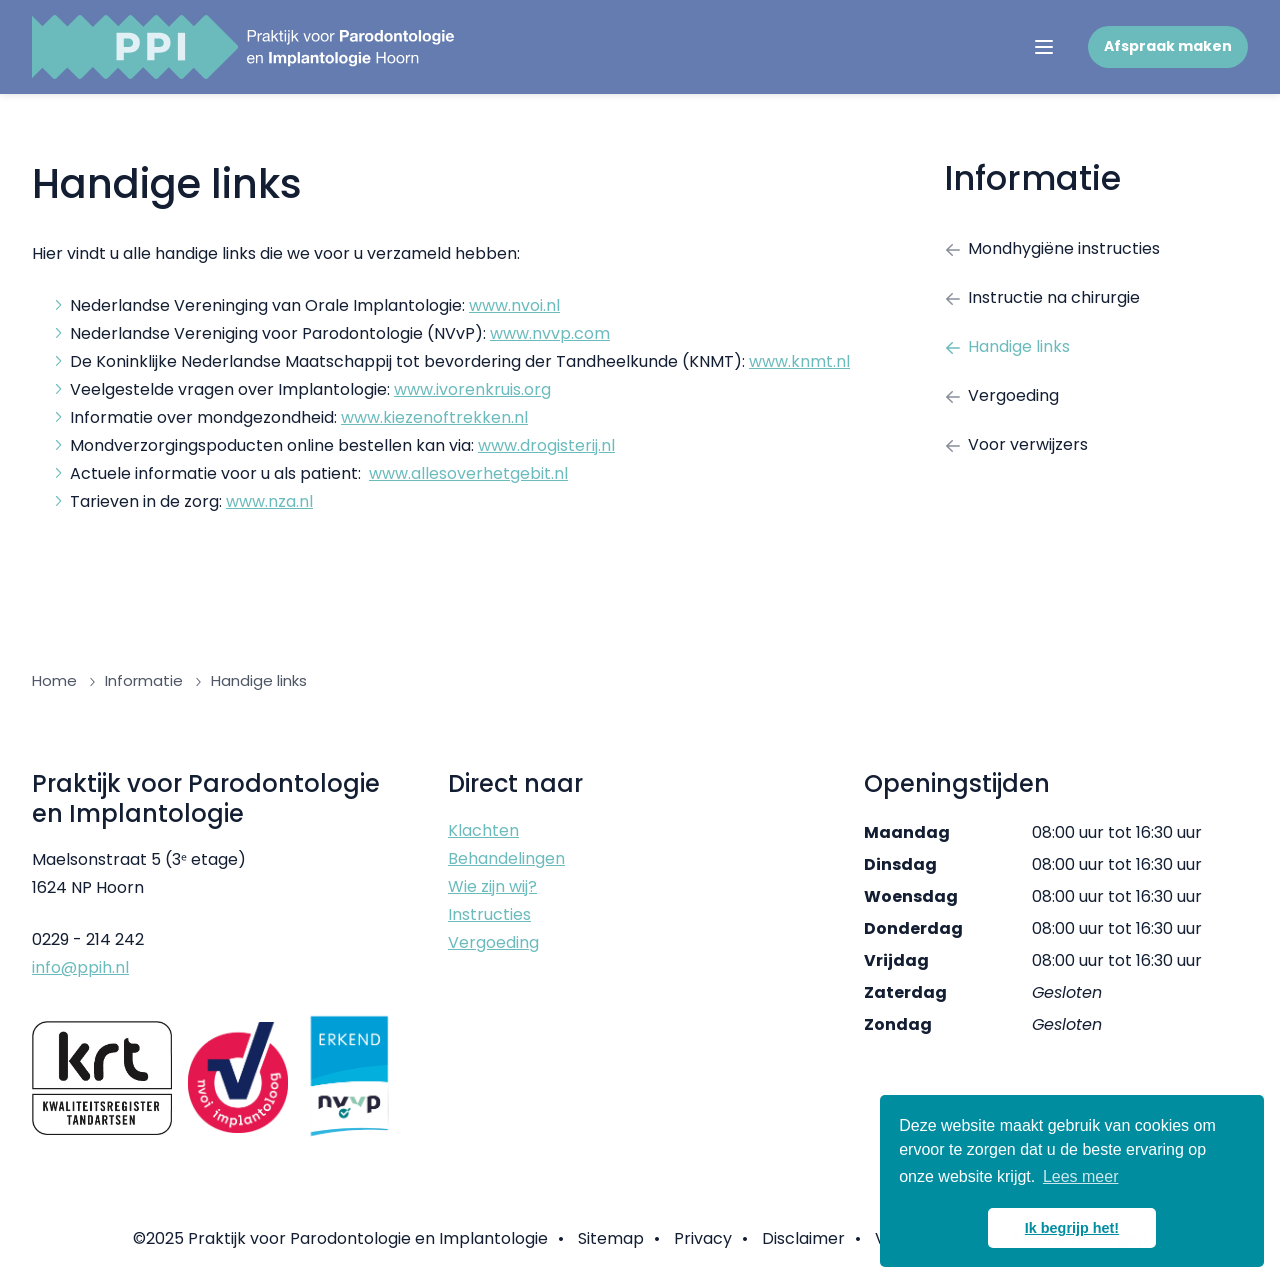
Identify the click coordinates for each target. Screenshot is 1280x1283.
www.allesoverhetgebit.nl (468, 473)
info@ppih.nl (80, 967)
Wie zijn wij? (492, 886)
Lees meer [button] (1081, 1176)
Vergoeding (1001, 395)
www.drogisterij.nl (546, 445)
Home (54, 680)
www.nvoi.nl (514, 305)
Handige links (1007, 346)
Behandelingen (506, 858)
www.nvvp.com (550, 333)
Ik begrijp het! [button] (1072, 1228)
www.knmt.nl (799, 361)
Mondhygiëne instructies (1052, 248)
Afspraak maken (1168, 46)
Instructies (489, 914)
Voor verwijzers (1016, 444)
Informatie (1032, 178)
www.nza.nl (269, 501)
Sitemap (611, 1238)
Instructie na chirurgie (1042, 297)
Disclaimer (803, 1238)
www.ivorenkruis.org (472, 389)
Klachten (483, 830)
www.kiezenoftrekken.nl (434, 417)
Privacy (703, 1238)
